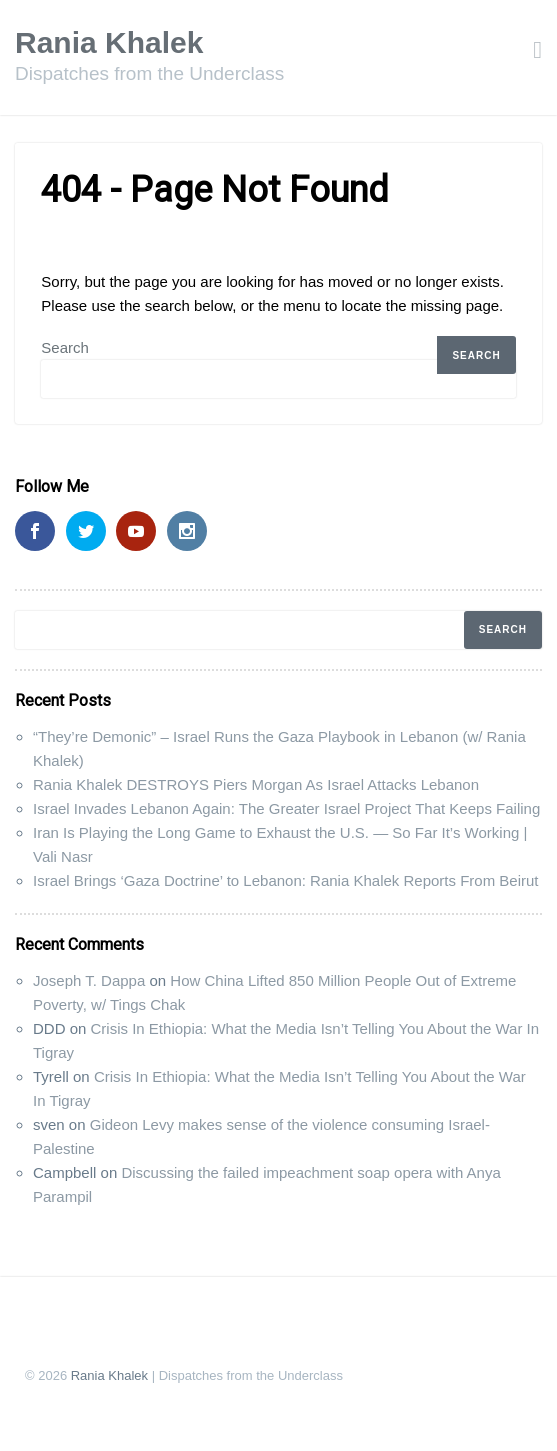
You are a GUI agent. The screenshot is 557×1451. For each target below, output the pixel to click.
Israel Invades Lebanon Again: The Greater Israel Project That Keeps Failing (286, 808)
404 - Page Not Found (215, 190)
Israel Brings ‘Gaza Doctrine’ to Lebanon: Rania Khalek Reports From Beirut (286, 880)
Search (65, 347)
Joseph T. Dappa (89, 980)
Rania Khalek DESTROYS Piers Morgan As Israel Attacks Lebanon (256, 784)
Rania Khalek (109, 42)
